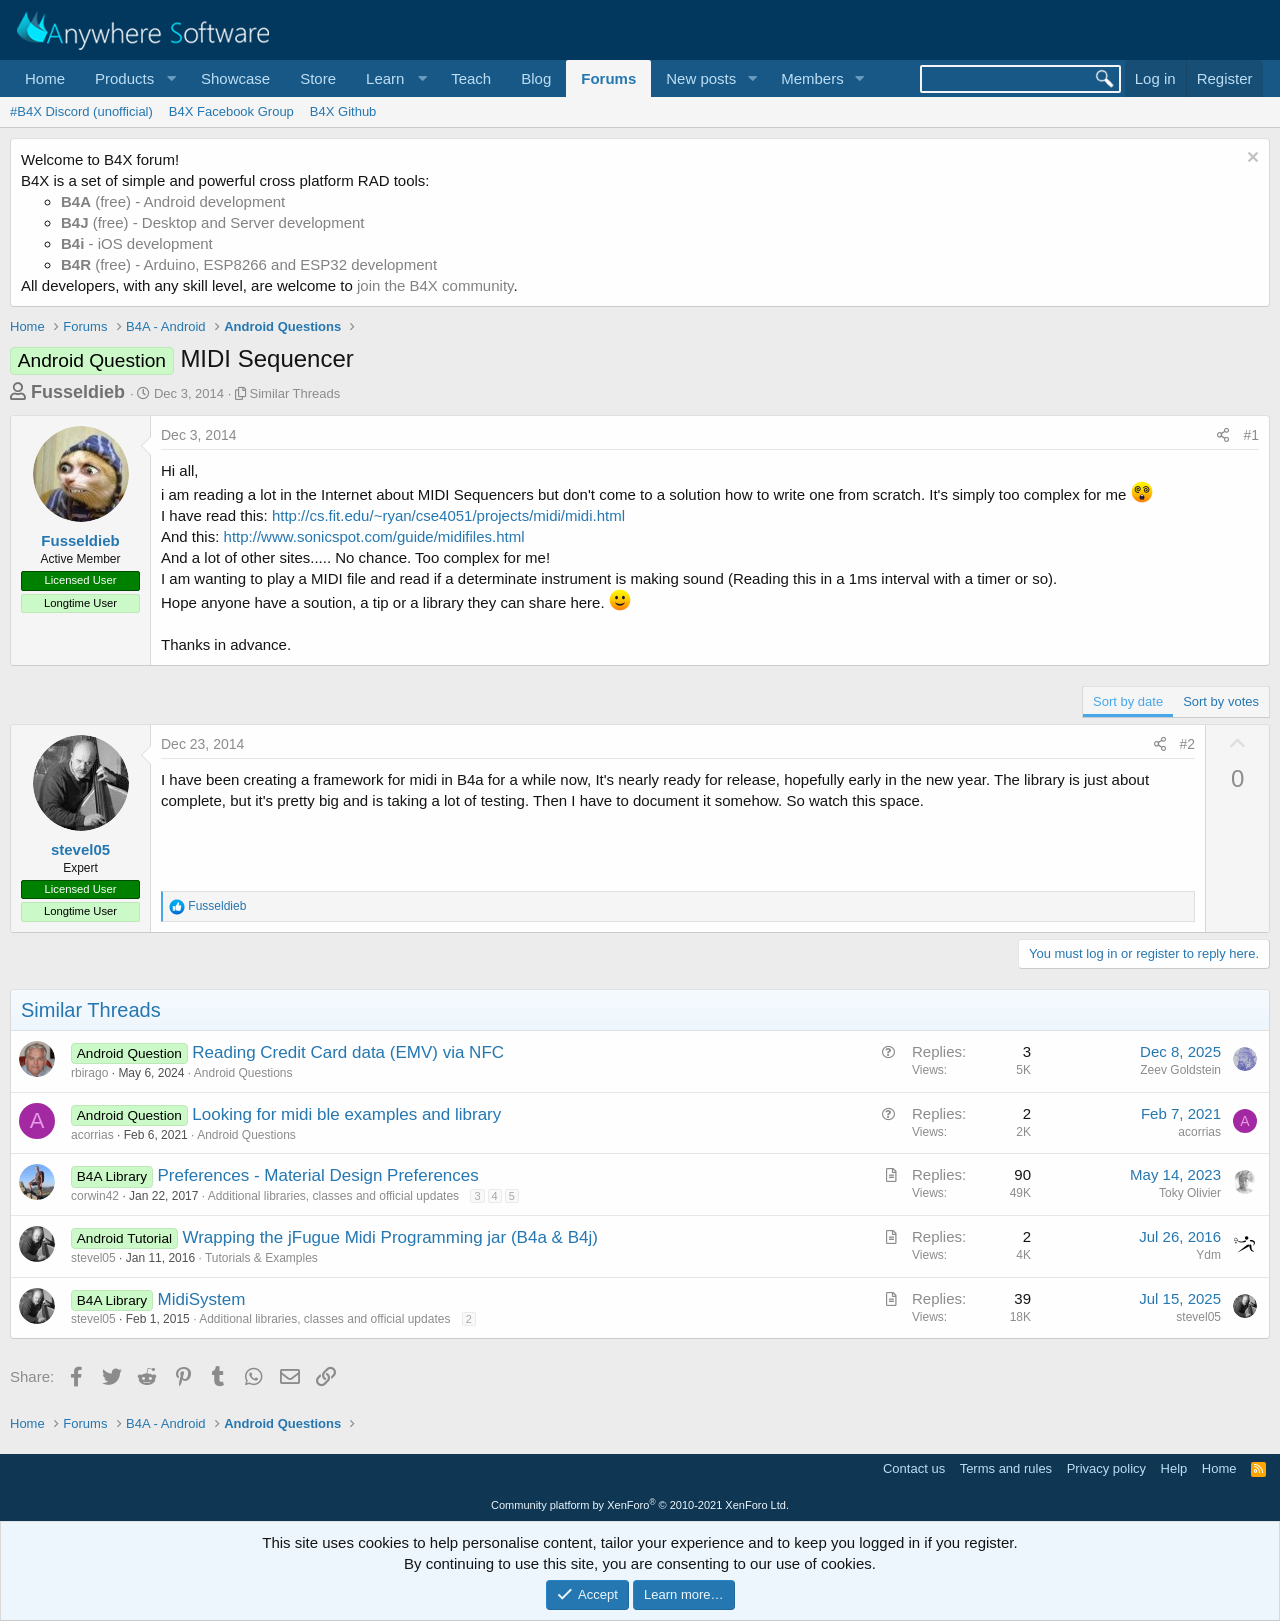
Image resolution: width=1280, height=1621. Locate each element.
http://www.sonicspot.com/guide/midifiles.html (374, 536)
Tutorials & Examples (261, 1258)
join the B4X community (435, 285)
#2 (1188, 744)
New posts (701, 78)
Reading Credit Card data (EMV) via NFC (348, 1052)
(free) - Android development (173, 201)
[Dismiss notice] (1250, 159)
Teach (471, 78)
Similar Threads (295, 393)
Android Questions (243, 1073)
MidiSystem (202, 1299)
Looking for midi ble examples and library (346, 1114)
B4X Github (343, 111)
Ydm (1208, 1255)
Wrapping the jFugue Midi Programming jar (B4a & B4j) (389, 1237)
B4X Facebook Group (231, 111)
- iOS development (137, 243)
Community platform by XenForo (640, 1505)
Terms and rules (1006, 1468)
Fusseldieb (78, 392)
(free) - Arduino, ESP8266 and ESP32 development (249, 264)
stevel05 (80, 849)
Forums (608, 78)
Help (1174, 1468)
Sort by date (1128, 701)
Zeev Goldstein (1180, 1070)
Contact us (914, 1468)
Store (318, 78)
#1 (1251, 435)
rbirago (89, 1073)
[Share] (1223, 436)
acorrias (92, 1135)
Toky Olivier (1190, 1193)
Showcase (235, 78)
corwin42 (95, 1196)
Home (45, 78)
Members (812, 78)
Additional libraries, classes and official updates (333, 1196)
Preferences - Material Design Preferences (318, 1175)
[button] (133, 78)
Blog (536, 78)
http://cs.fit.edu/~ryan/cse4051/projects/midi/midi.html (448, 515)
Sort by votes (1221, 701)
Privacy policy (1106, 1468)
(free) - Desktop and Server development (213, 222)
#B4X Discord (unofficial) (81, 111)
